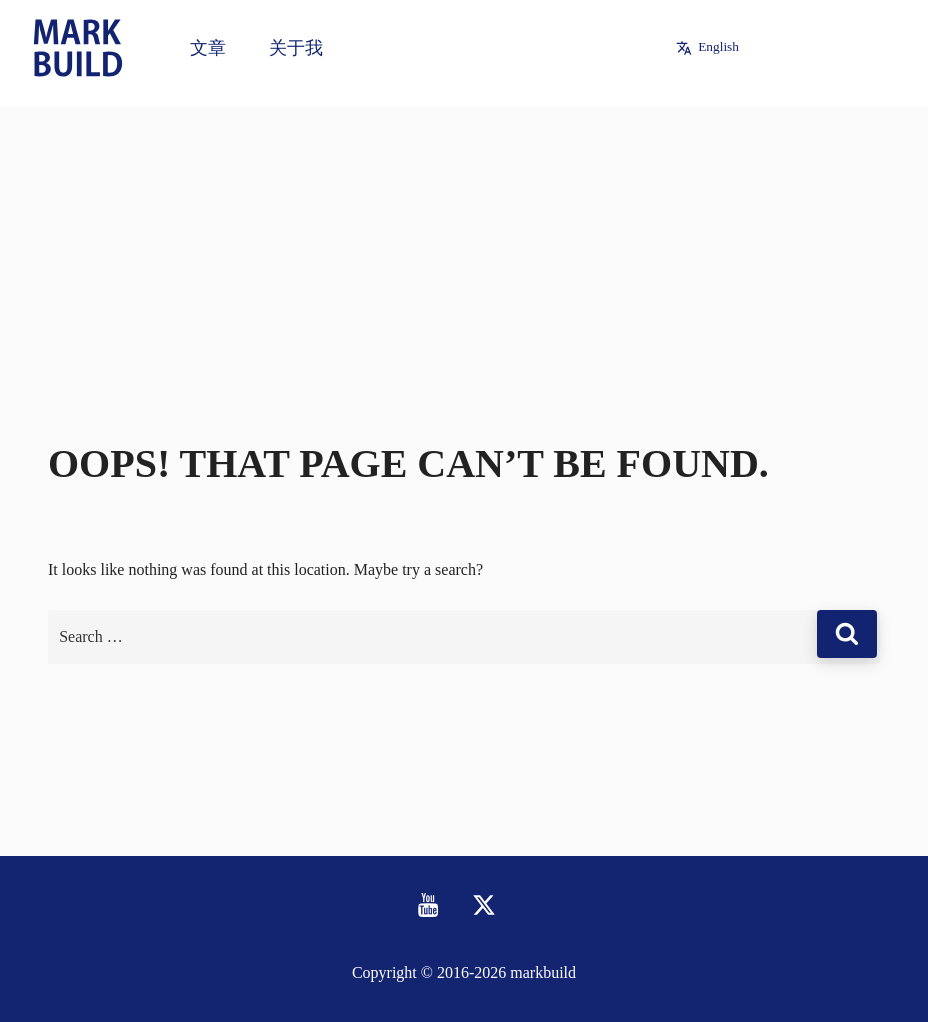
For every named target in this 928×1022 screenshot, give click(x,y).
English (718, 46)
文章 (208, 48)
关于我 (296, 48)
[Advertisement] (464, 246)
